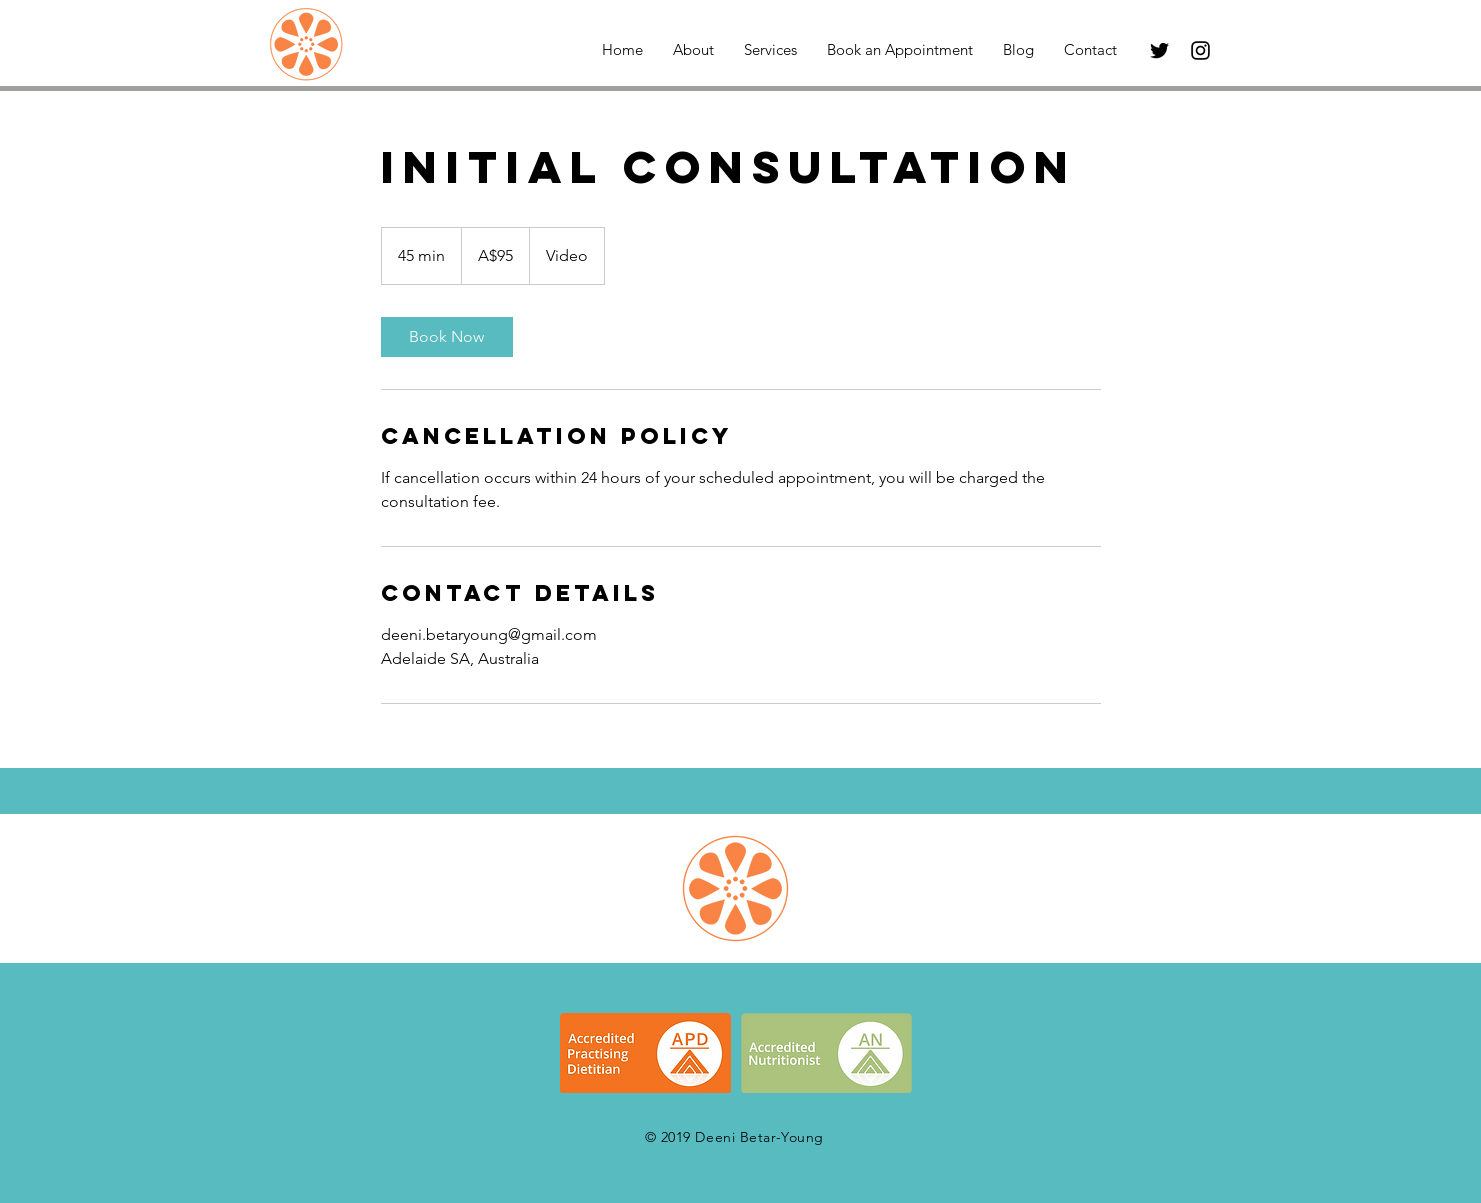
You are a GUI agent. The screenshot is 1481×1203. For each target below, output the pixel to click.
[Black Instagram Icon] (1200, 50)
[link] (447, 337)
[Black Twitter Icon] (1159, 50)
